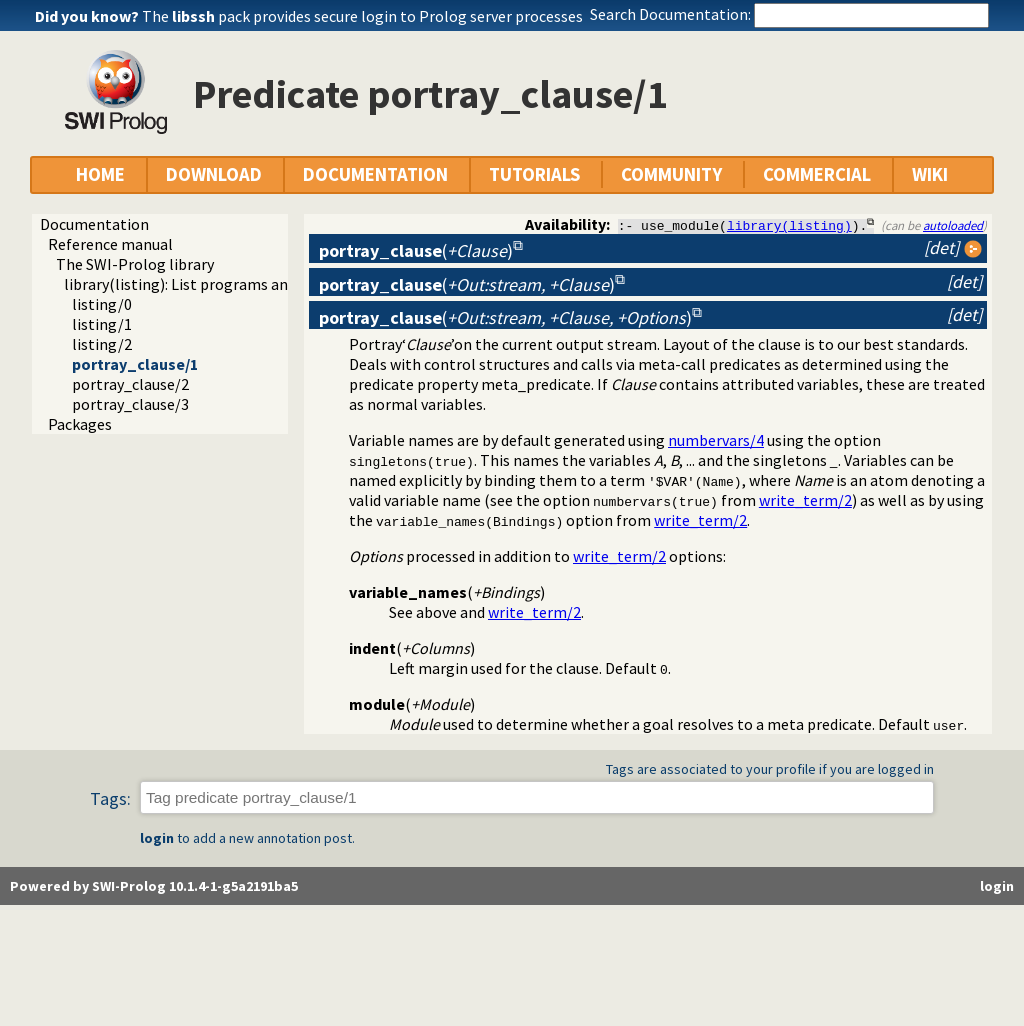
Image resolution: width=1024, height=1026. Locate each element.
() (416, 250)
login (157, 839)
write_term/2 (805, 500)
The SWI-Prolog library (135, 264)
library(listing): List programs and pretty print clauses (249, 284)
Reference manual (110, 244)
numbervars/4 (716, 440)
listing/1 (102, 324)
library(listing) (789, 225)
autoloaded (953, 225)
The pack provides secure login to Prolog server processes (362, 16)
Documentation (94, 224)
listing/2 (102, 344)
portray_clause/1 (135, 364)
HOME (100, 174)
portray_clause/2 (130, 384)
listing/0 (102, 304)
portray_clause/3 (130, 404)
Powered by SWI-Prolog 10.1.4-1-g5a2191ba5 (154, 887)
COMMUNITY (671, 174)
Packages (80, 424)
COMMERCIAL (817, 174)
